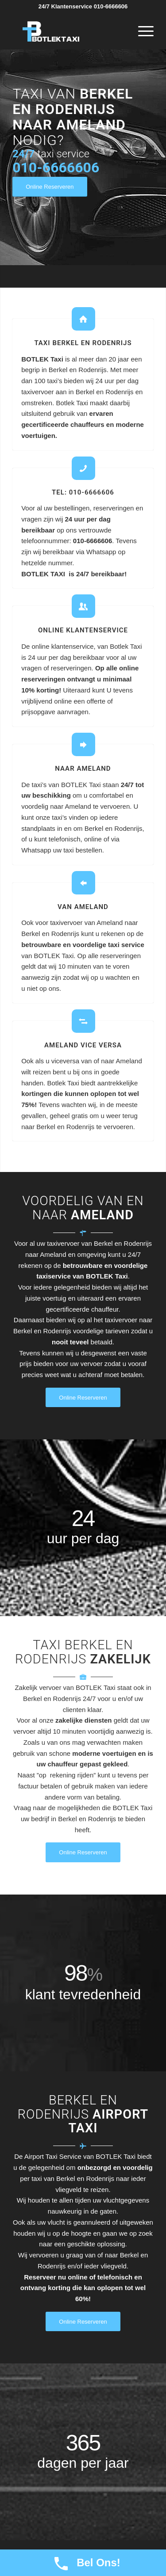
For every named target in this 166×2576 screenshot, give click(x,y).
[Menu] (141, 31)
